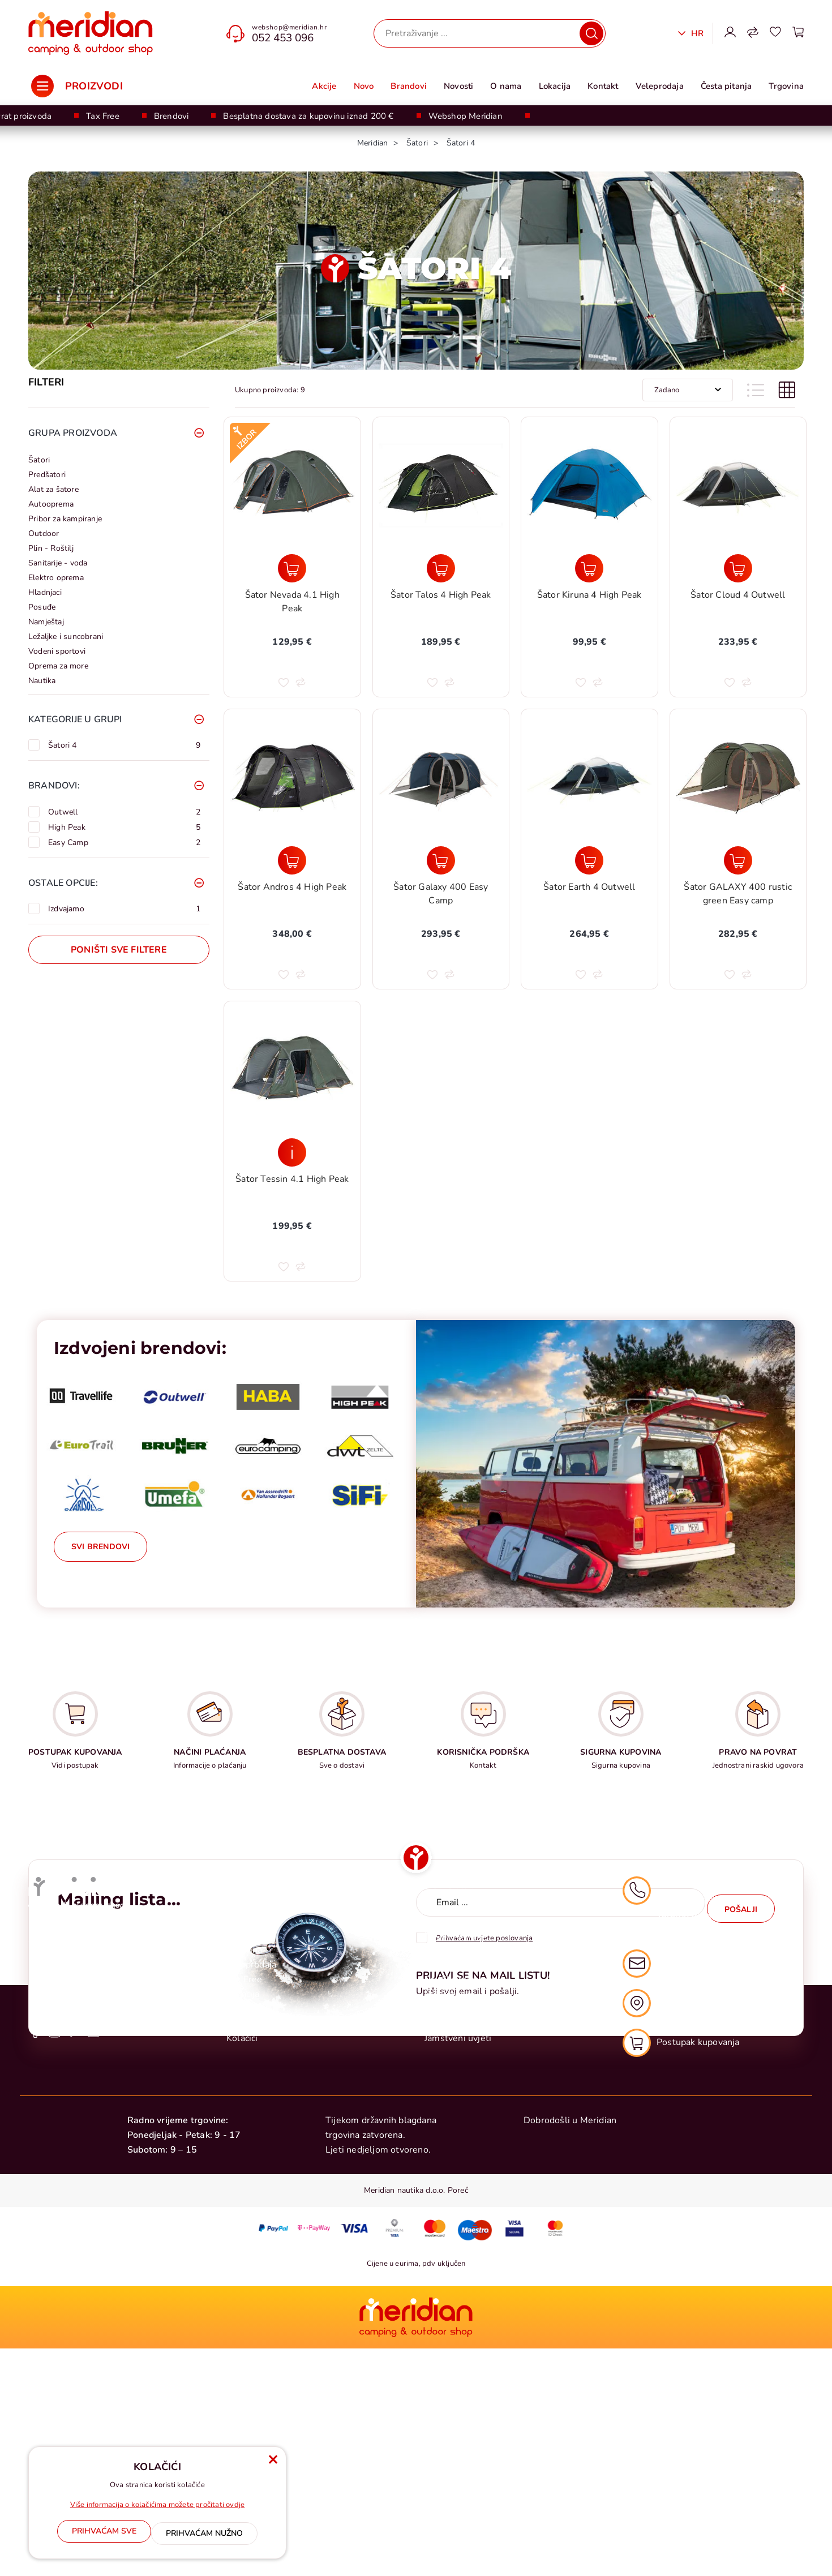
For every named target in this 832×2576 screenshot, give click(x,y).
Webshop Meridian (465, 116)
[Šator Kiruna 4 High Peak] (589, 568)
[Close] (104, 2535)
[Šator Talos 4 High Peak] (441, 568)
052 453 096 (283, 38)
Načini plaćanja (455, 2176)
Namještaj (46, 621)
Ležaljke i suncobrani (65, 636)
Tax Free (102, 116)
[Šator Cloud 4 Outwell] (738, 568)
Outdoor (43, 533)
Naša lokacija (667, 2244)
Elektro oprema (56, 577)
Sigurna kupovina (460, 2264)
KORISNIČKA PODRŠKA (483, 1752)
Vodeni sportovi (56, 651)
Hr (696, 33)
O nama (505, 86)
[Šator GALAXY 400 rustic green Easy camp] (738, 860)
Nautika (41, 680)
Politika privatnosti (463, 2220)
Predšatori (47, 474)
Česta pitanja (726, 86)
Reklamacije (449, 2235)
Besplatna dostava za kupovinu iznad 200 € (308, 116)
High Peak (124, 827)
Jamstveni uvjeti (457, 2279)
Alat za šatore (53, 489)
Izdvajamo (124, 908)
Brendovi (171, 116)
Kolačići (242, 2279)
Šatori (39, 460)
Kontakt (602, 86)
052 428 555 (685, 2172)
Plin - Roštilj (51, 548)
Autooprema (51, 504)
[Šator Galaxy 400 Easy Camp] (441, 860)
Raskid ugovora (456, 2250)
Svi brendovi (100, 1546)
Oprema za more (58, 666)
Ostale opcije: (63, 883)
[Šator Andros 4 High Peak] (292, 860)
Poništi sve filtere (119, 950)
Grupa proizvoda (72, 433)
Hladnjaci (45, 592)
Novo (364, 86)
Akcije (324, 86)
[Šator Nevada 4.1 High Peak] (292, 568)
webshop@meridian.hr (289, 27)
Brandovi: (54, 785)
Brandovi (409, 86)
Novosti (458, 86)
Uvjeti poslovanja (460, 2206)
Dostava (441, 2191)
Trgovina (786, 86)
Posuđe (41, 607)
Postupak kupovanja (466, 2161)
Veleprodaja (660, 86)
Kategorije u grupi (75, 719)
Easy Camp (124, 842)
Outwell (124, 812)
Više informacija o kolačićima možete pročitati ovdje (157, 2510)
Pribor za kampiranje (65, 518)
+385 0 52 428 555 (70, 2182)
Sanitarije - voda (57, 563)
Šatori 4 (124, 745)
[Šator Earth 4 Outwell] (589, 860)
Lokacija (555, 86)
